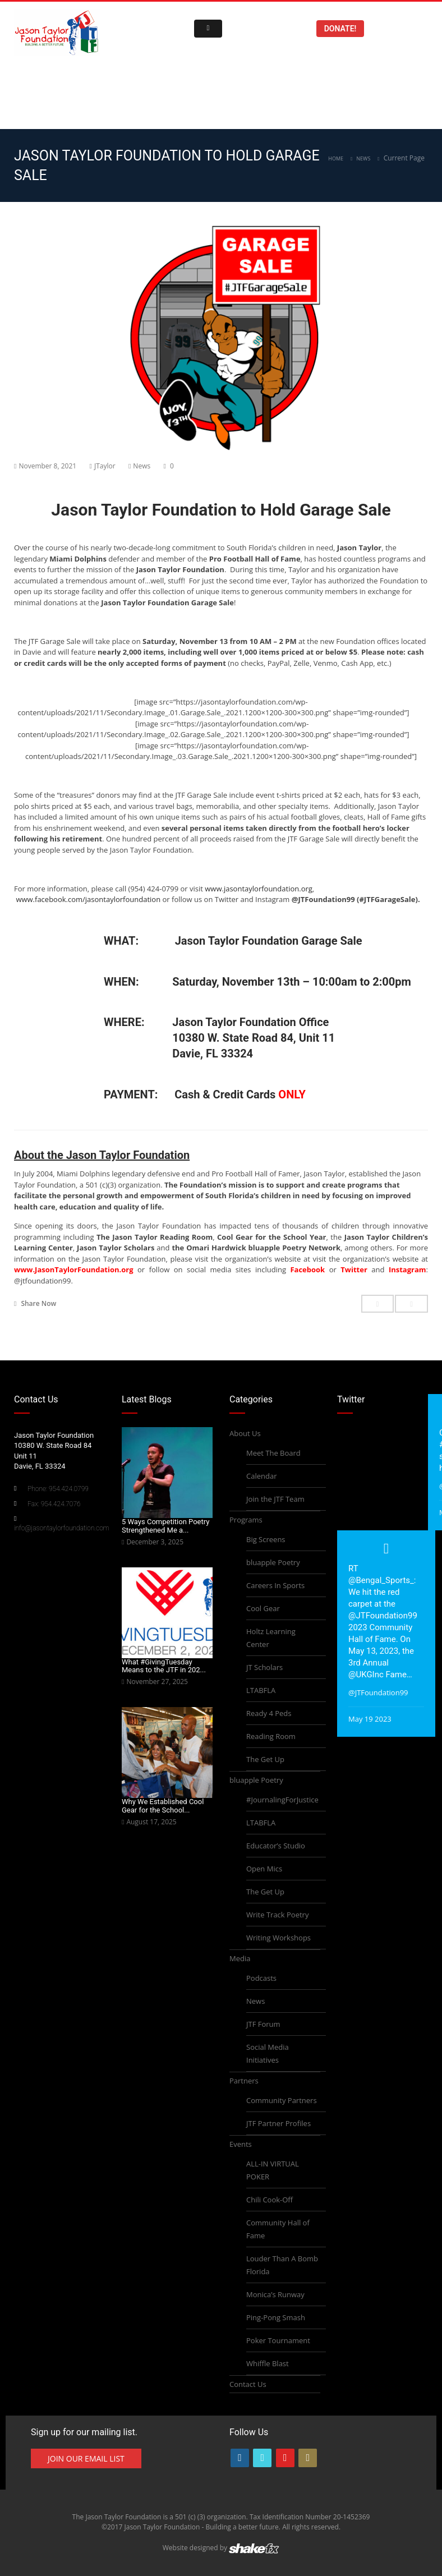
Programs (246, 1520)
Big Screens (266, 1539)
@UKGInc (366, 1674)
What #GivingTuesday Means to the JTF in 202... (164, 1666)
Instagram (407, 1269)
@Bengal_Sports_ (381, 1580)
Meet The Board (273, 1453)
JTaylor (105, 466)
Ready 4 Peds (268, 1713)
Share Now (35, 1303)
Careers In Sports (275, 1585)
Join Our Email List (86, 2458)
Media (239, 1958)
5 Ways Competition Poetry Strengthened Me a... (165, 1525)
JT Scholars (264, 1667)
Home (335, 158)
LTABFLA (260, 1690)
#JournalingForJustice (282, 1800)
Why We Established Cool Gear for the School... (163, 1805)
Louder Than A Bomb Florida (282, 2264)
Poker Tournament (278, 2340)
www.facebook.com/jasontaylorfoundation (88, 899)
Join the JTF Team (275, 1499)
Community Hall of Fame (278, 2229)
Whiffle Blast (267, 2363)
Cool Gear (263, 1608)
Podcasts (261, 1978)
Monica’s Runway (275, 2294)
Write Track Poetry (277, 1915)
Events (240, 2144)
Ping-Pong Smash (275, 2317)
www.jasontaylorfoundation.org (258, 889)
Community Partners (281, 2100)
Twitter (353, 1269)
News (363, 158)
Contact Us (247, 2384)
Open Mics (264, 1869)
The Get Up (265, 1759)
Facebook (307, 1269)
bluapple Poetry (273, 1562)
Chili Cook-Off (269, 2200)
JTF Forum (263, 2024)
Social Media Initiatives (267, 2053)
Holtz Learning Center (271, 1637)
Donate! (340, 28)
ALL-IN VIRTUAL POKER (272, 2170)
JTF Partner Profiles (278, 2123)
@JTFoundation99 (382, 1616)
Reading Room (271, 1736)
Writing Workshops (278, 1938)
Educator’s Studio (275, 1846)
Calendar (261, 1476)
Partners (244, 2081)
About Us (245, 1433)
